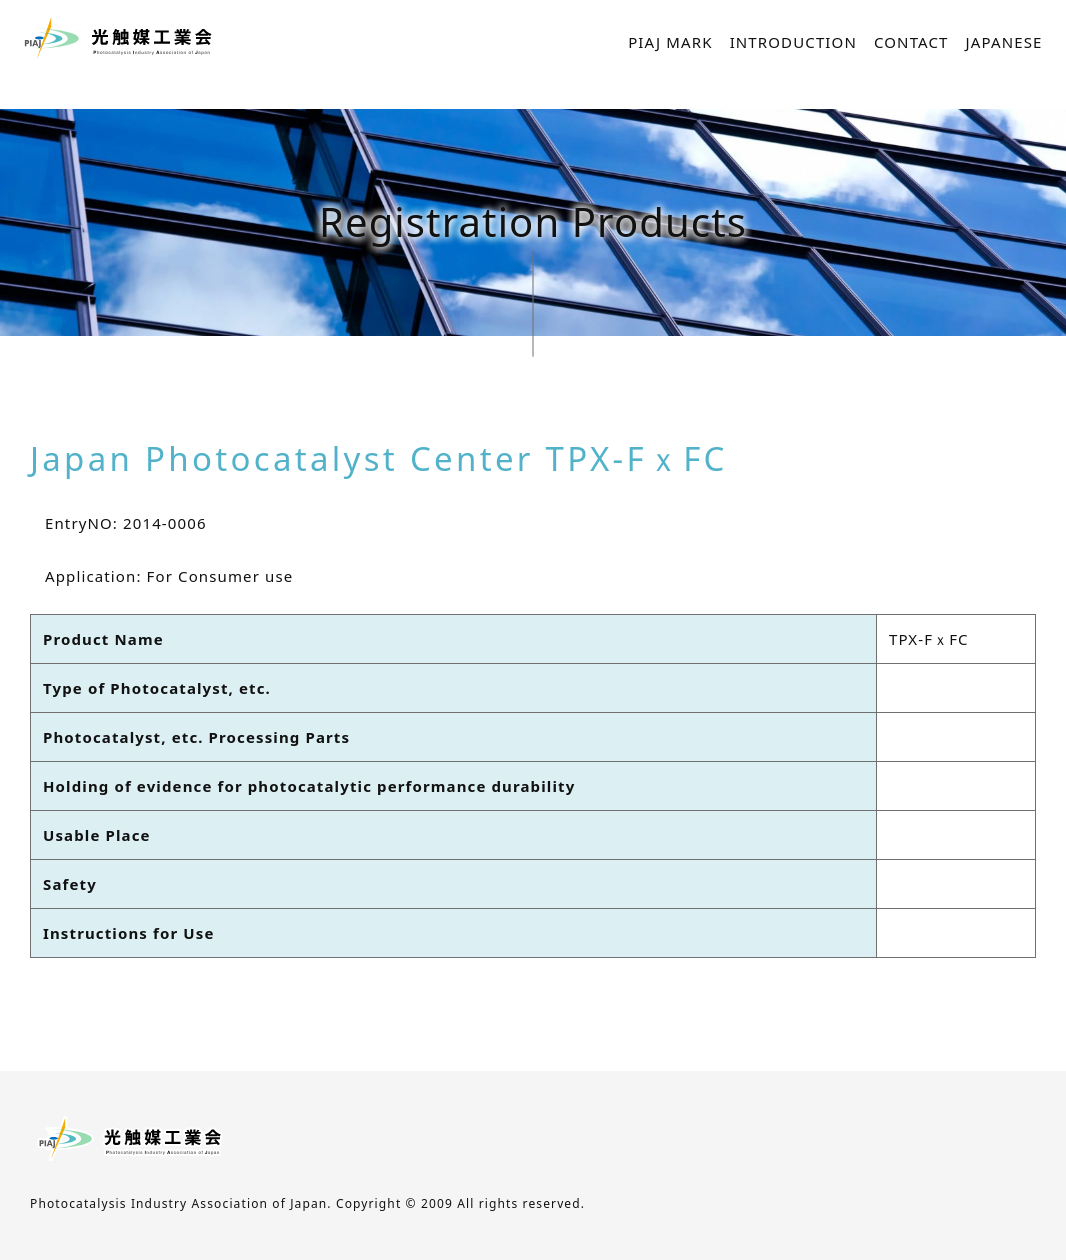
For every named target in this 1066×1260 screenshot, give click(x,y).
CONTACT (911, 42)
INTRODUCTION (793, 42)
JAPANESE (1004, 42)
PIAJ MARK (670, 42)
